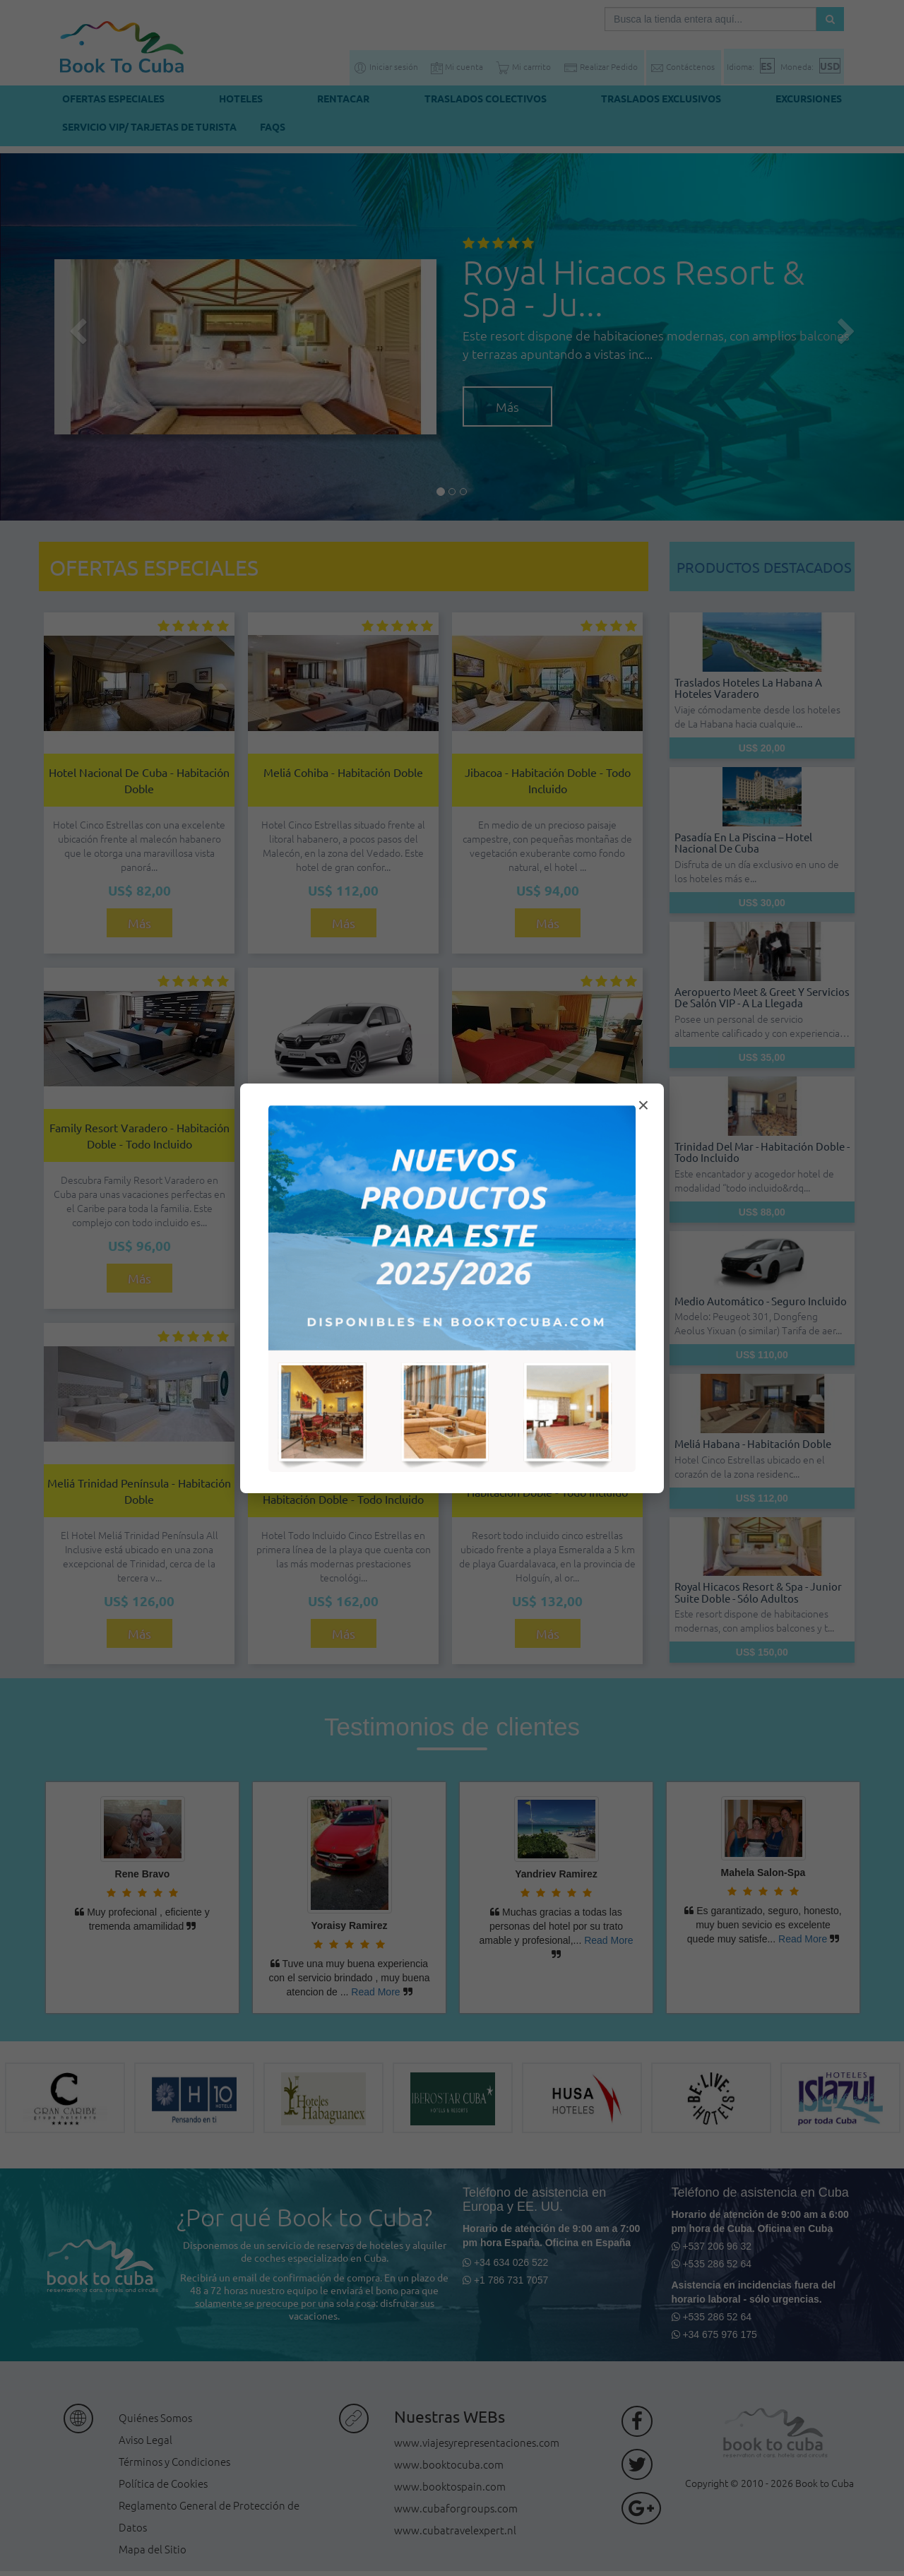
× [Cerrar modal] (643, 1105)
